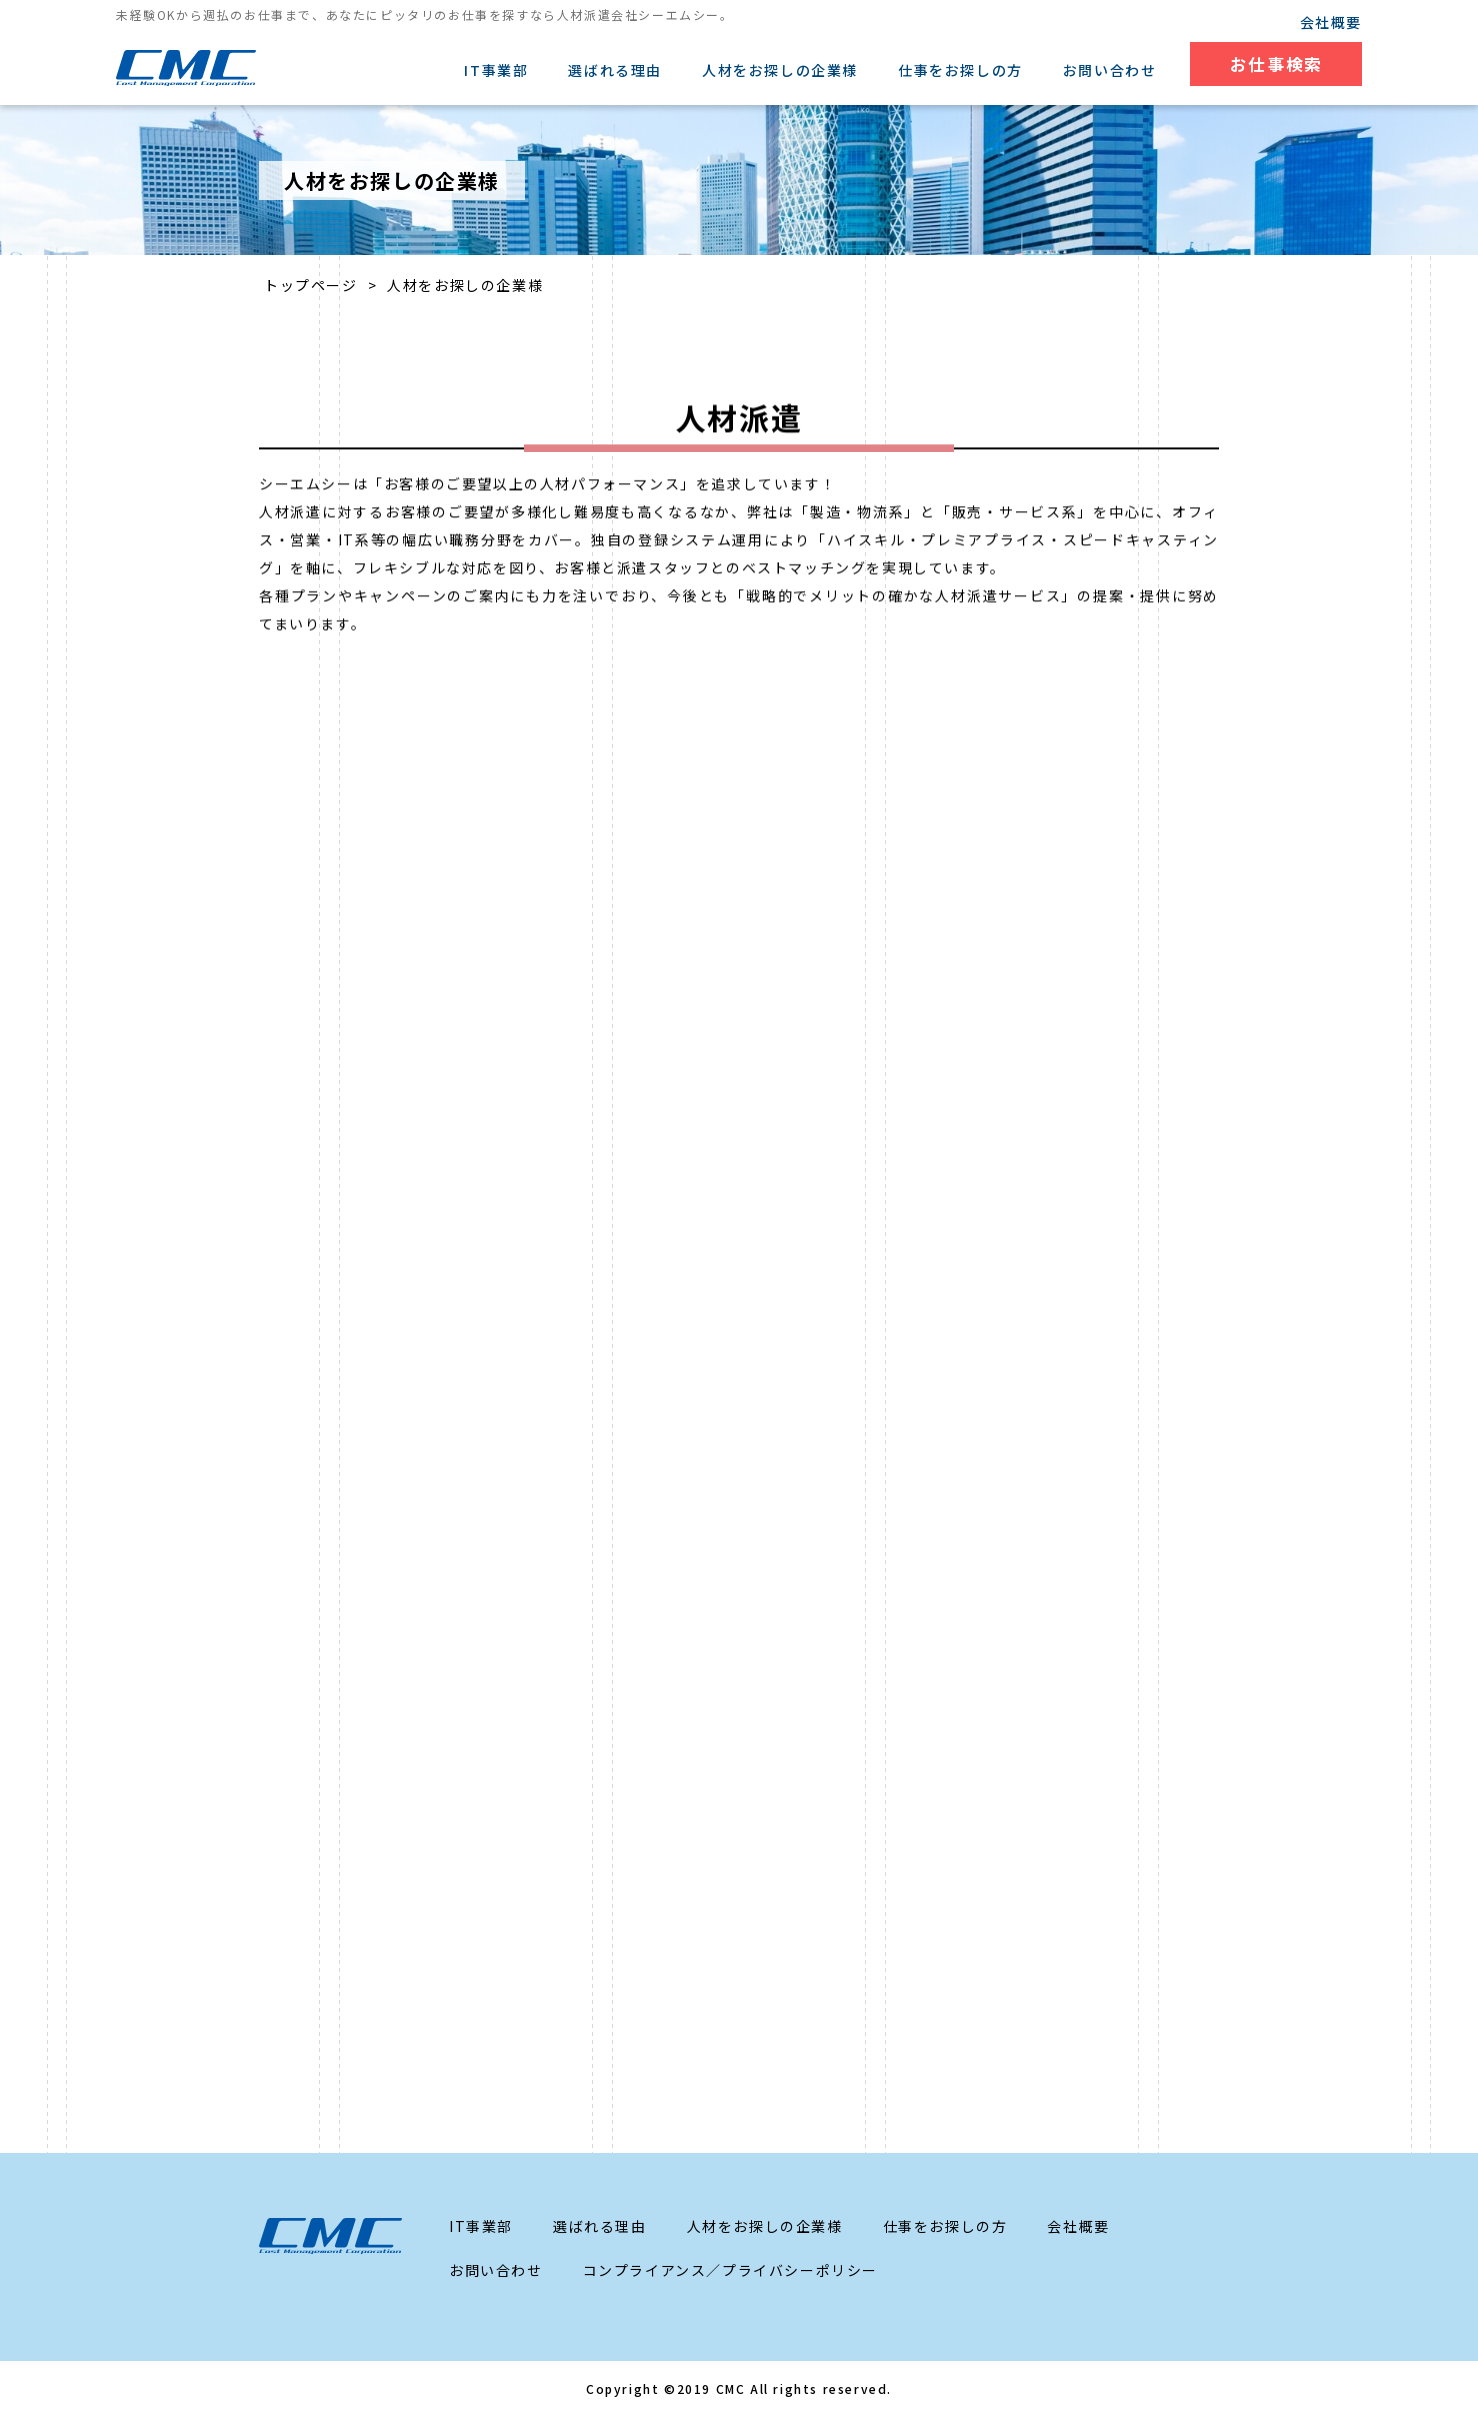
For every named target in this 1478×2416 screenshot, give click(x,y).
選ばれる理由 (614, 70)
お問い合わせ (1108, 70)
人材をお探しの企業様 (779, 70)
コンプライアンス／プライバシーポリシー (730, 2270)
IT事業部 (495, 70)
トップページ (311, 285)
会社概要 (1331, 22)
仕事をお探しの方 (959, 70)
